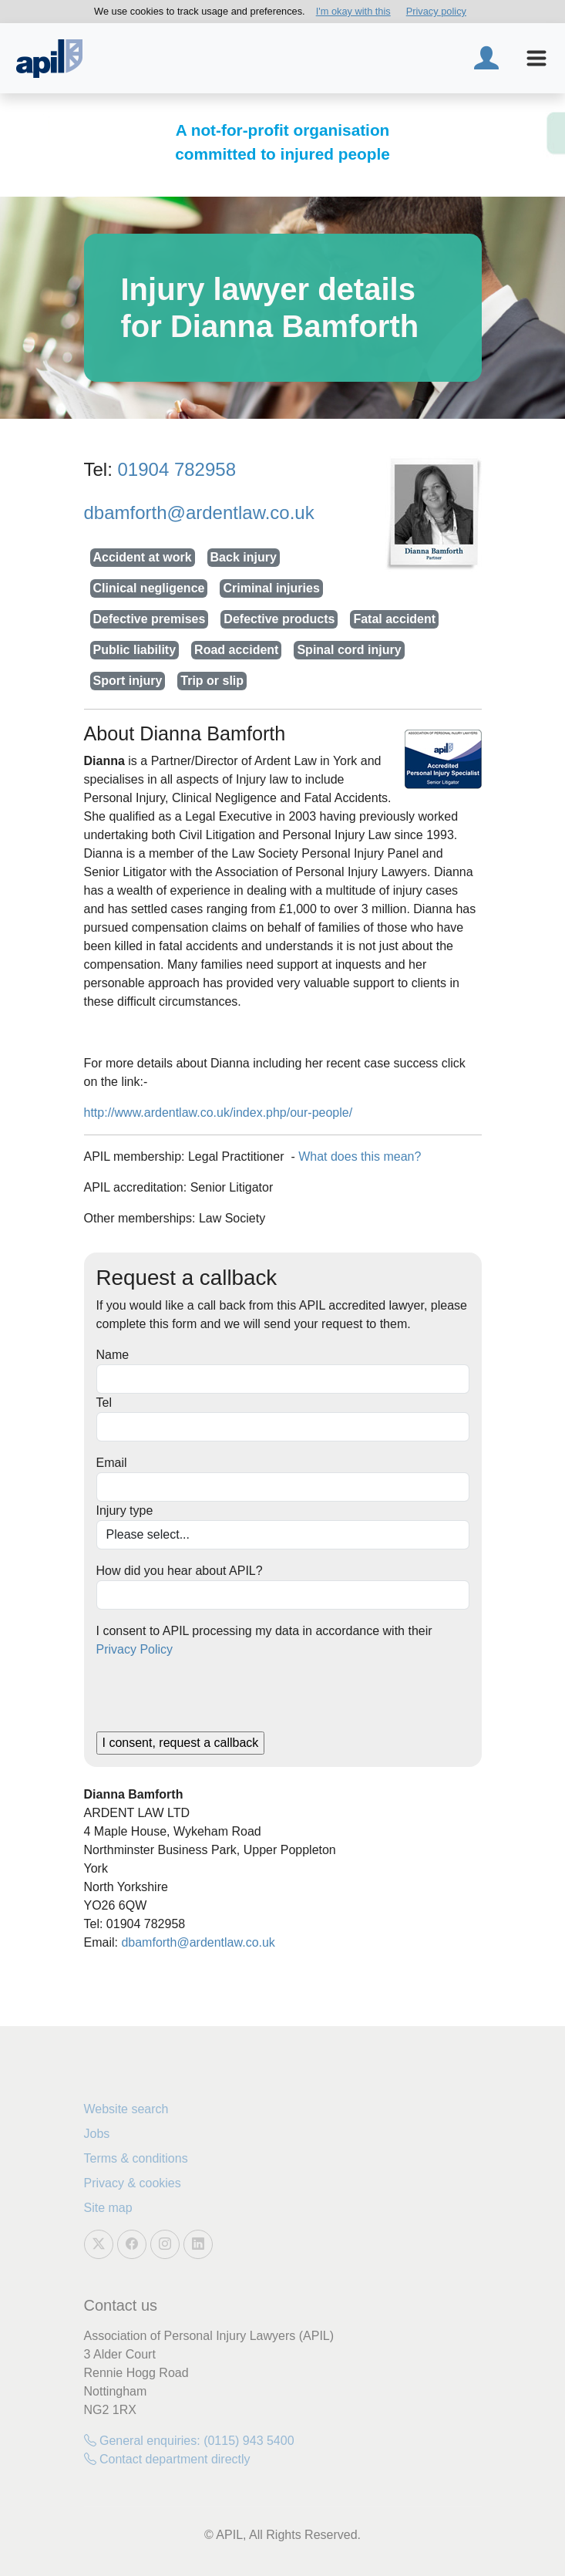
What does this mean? (359, 1156)
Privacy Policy (134, 1649)
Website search (126, 2109)
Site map (108, 2207)
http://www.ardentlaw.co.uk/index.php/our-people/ (218, 1112)
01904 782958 (177, 469)
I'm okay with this (353, 11)
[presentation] (213, 1701)
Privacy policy (436, 11)
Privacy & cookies (132, 2183)
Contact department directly (167, 2459)
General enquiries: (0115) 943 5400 (189, 2440)
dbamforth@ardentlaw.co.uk (199, 512)
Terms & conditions (136, 2158)
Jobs (97, 2133)
